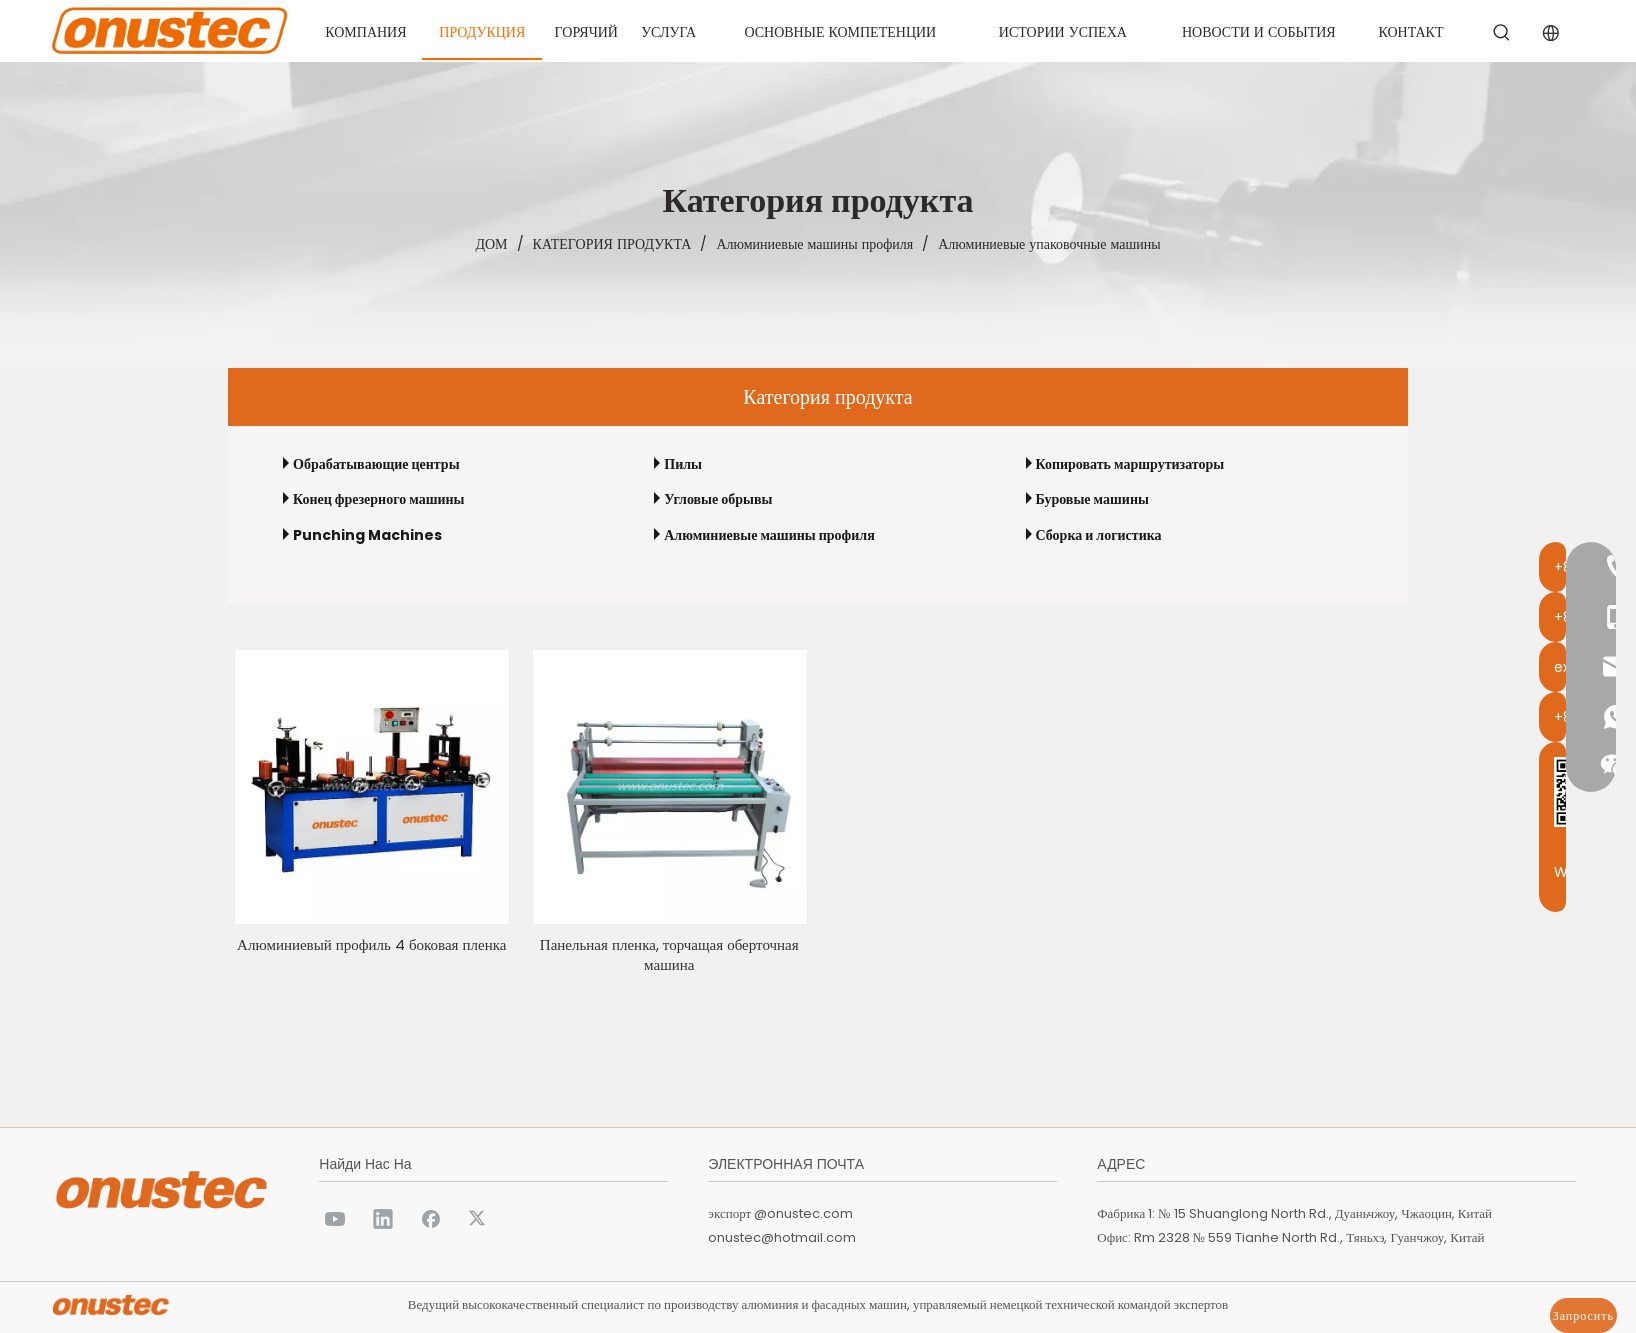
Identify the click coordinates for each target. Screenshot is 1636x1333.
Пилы (683, 464)
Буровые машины (1092, 499)
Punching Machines (367, 535)
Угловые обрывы (718, 499)
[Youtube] (335, 1218)
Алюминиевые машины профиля (769, 535)
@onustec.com (803, 1213)
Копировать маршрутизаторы (1130, 464)
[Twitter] (479, 1218)
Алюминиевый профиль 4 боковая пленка (371, 945)
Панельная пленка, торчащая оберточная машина (669, 955)
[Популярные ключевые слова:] (1502, 33)
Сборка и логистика (1099, 535)
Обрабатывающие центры (376, 464)
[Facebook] (431, 1218)
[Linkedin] (383, 1218)
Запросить (1583, 1315)
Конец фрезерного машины (379, 499)
